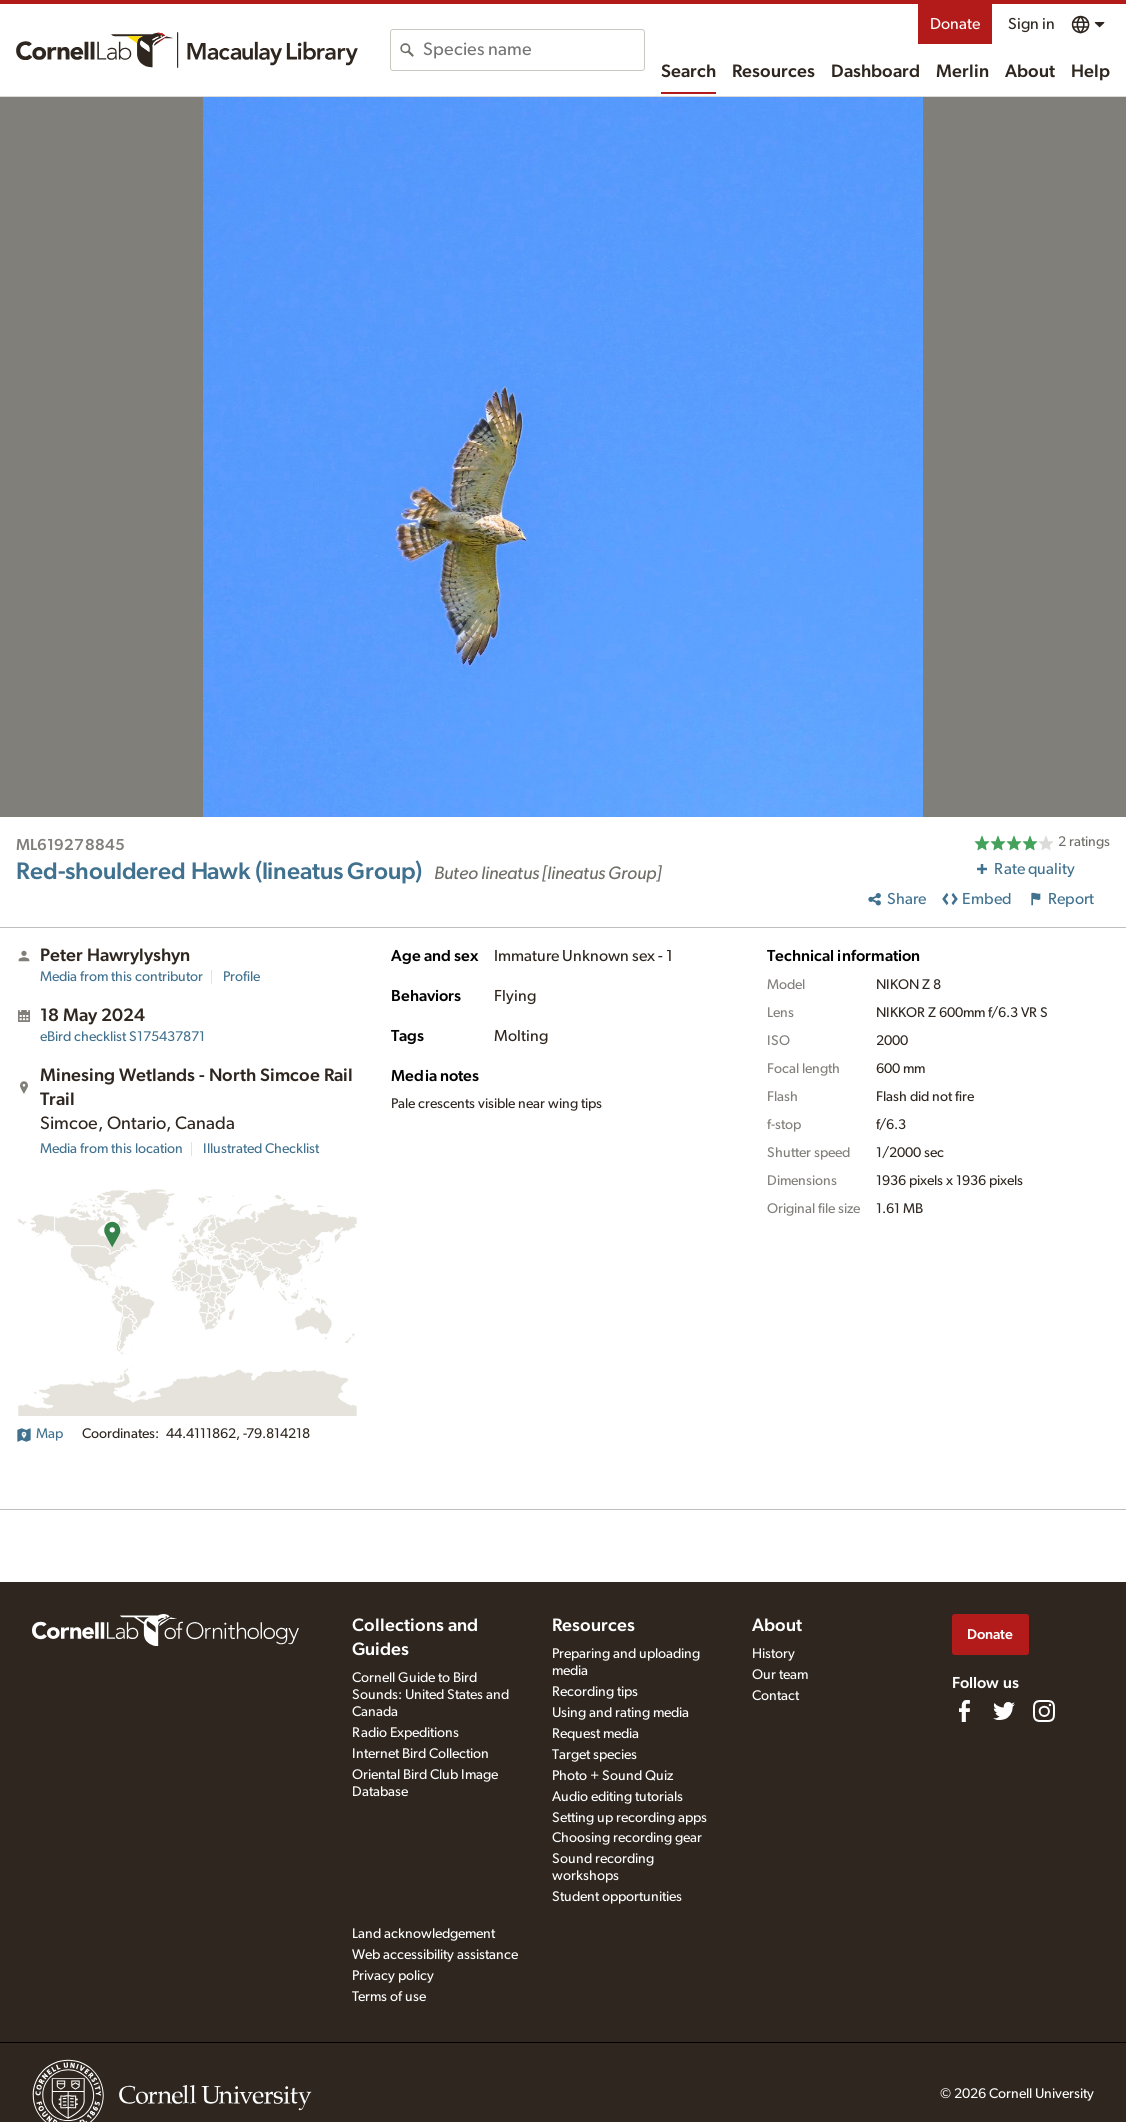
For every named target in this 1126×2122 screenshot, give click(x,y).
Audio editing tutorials (617, 1797)
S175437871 (122, 1037)
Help (1090, 72)
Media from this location (111, 1149)
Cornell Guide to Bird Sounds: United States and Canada (430, 1695)
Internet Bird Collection (420, 1754)
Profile (241, 977)
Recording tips (595, 1692)
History (773, 1654)
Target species (594, 1755)
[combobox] (533, 50)
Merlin (962, 72)
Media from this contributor (121, 977)
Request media (595, 1734)
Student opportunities (617, 1897)
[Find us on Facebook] (964, 1711)
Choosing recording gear (627, 1838)
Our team (780, 1675)
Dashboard (875, 72)
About (1030, 72)
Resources (773, 72)
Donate (955, 24)
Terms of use (389, 1997)
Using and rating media (620, 1713)
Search (688, 72)
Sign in (1031, 24)
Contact (775, 1696)
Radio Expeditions (405, 1733)
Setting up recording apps (629, 1818)
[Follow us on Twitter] (1004, 1711)
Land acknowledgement (423, 1934)
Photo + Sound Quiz (612, 1776)
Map (39, 1434)
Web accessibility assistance (435, 1955)
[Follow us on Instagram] (1044, 1711)
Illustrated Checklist (261, 1149)
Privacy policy (393, 1976)
